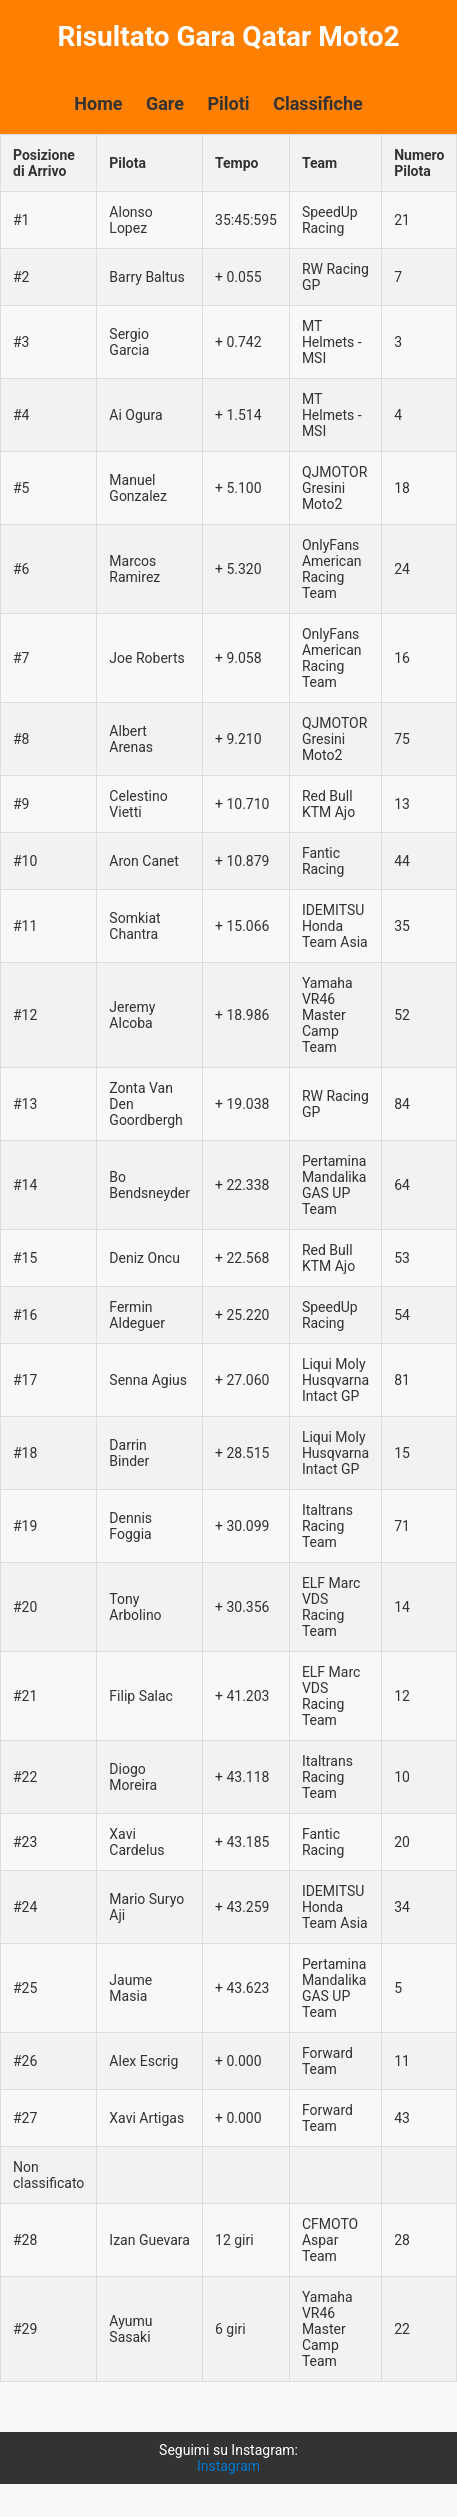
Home (98, 103)
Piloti (228, 103)
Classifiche (318, 103)
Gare (165, 103)
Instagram (228, 2466)
